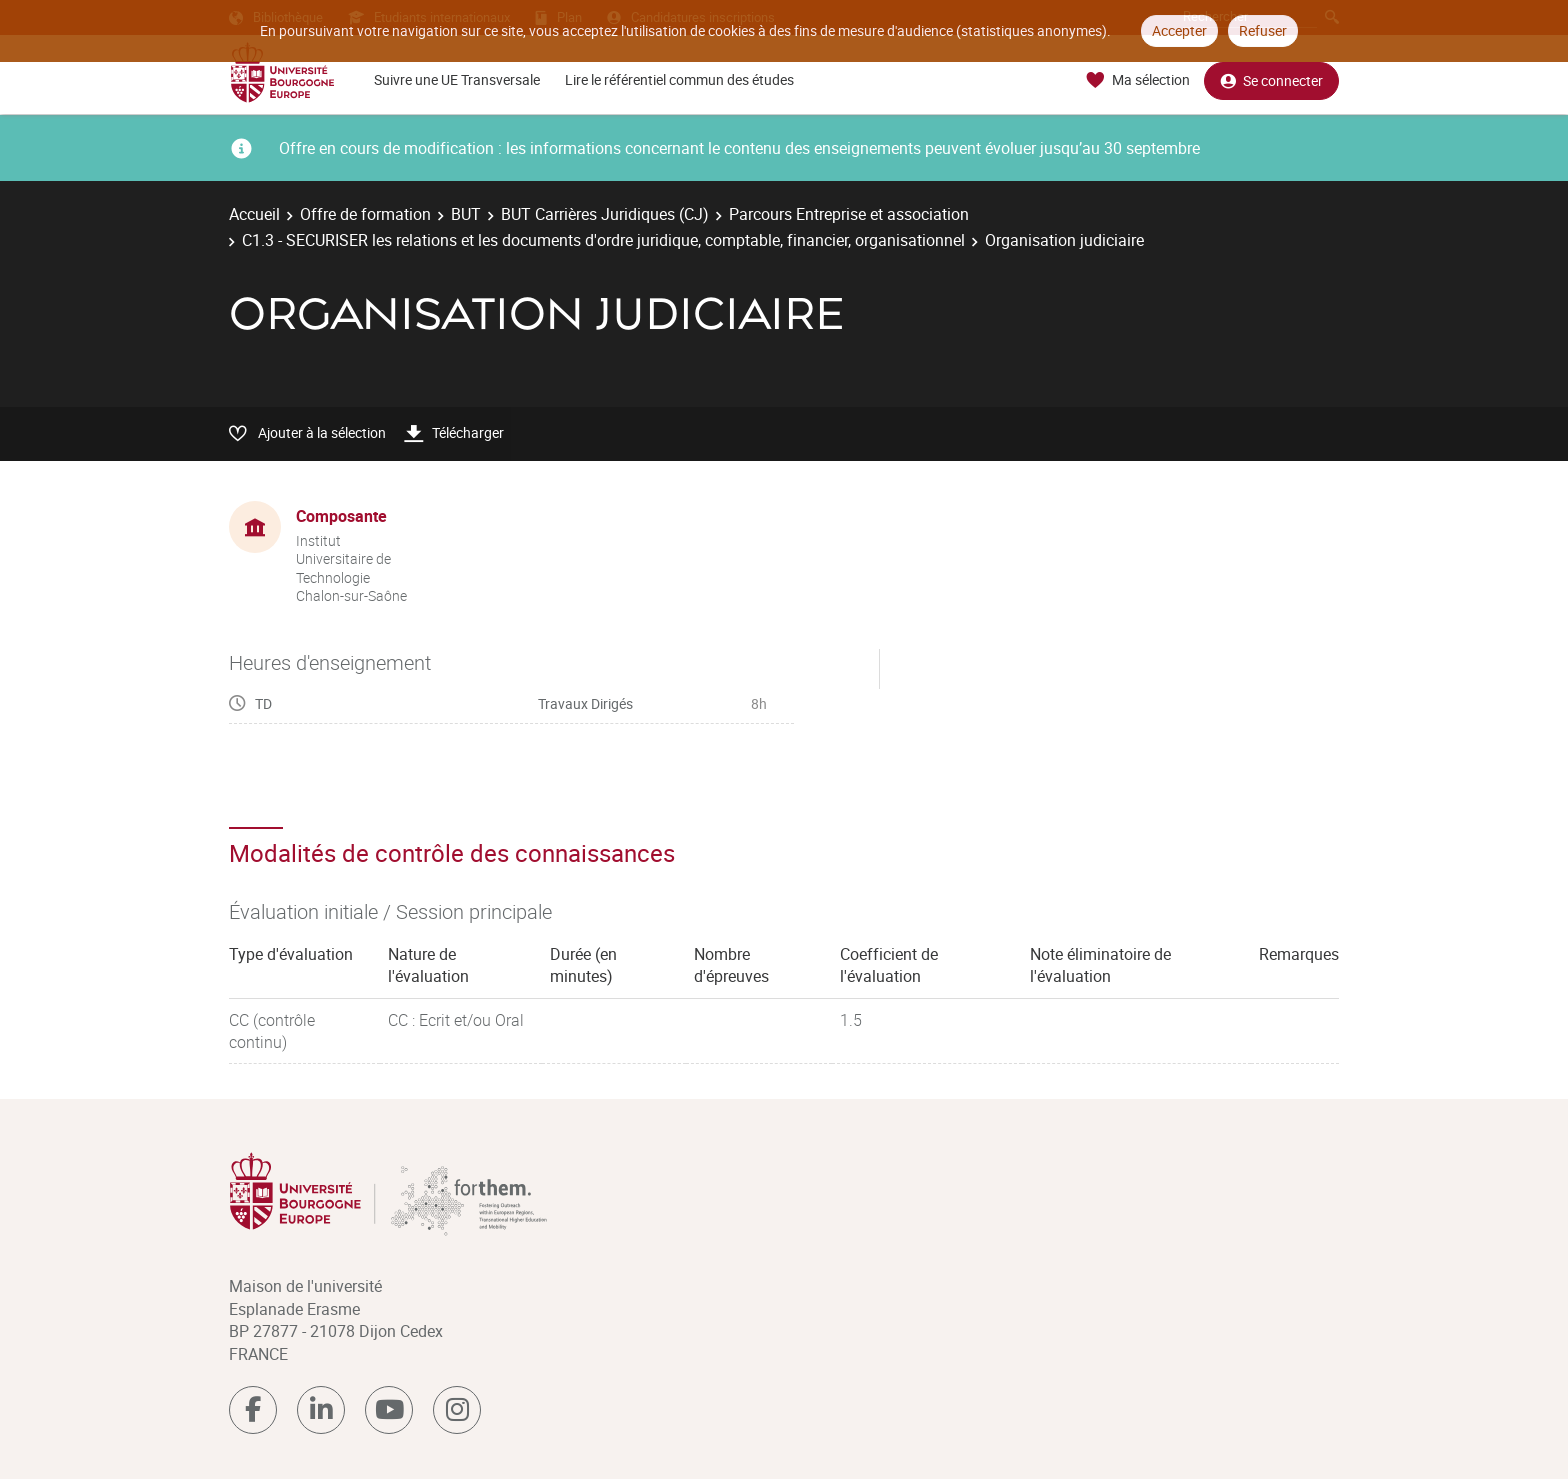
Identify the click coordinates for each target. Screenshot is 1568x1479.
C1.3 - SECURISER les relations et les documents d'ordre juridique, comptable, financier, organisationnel (603, 240)
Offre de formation (365, 214)
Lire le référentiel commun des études (679, 79)
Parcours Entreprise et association (849, 214)
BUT (466, 214)
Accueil (254, 214)
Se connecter (1271, 80)
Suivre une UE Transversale (457, 79)
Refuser (1263, 30)
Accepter (1179, 30)
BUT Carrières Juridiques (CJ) (605, 214)
